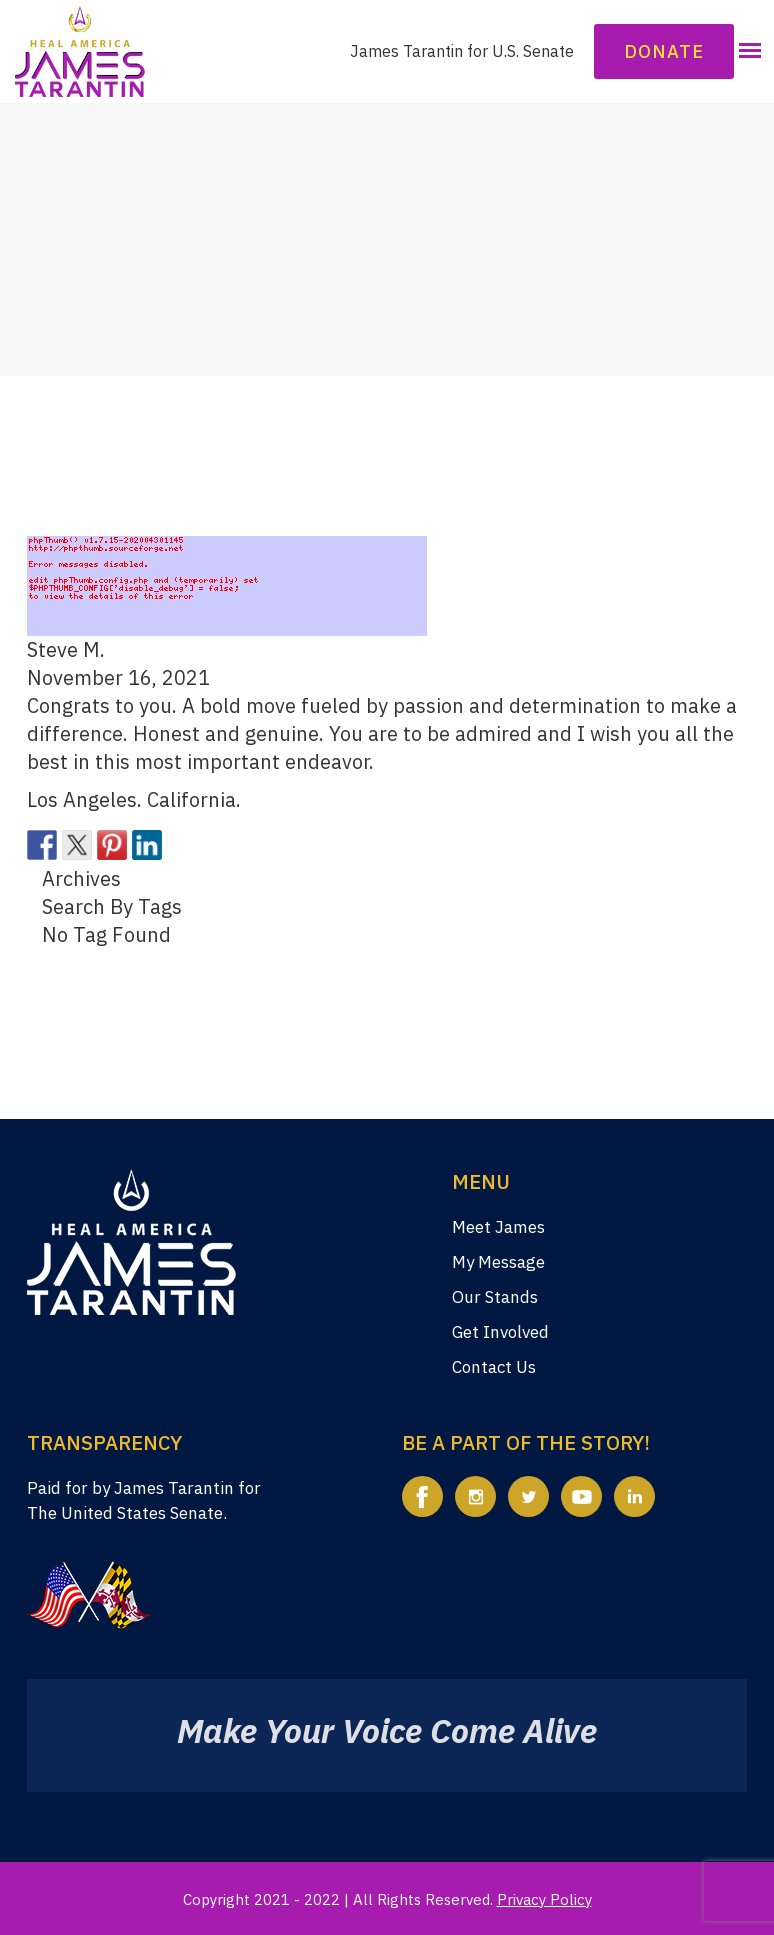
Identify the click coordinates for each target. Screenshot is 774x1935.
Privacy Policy (544, 1899)
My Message (498, 1262)
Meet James (498, 1227)
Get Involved (500, 1332)
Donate (664, 51)
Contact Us (494, 1367)
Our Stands (495, 1297)
